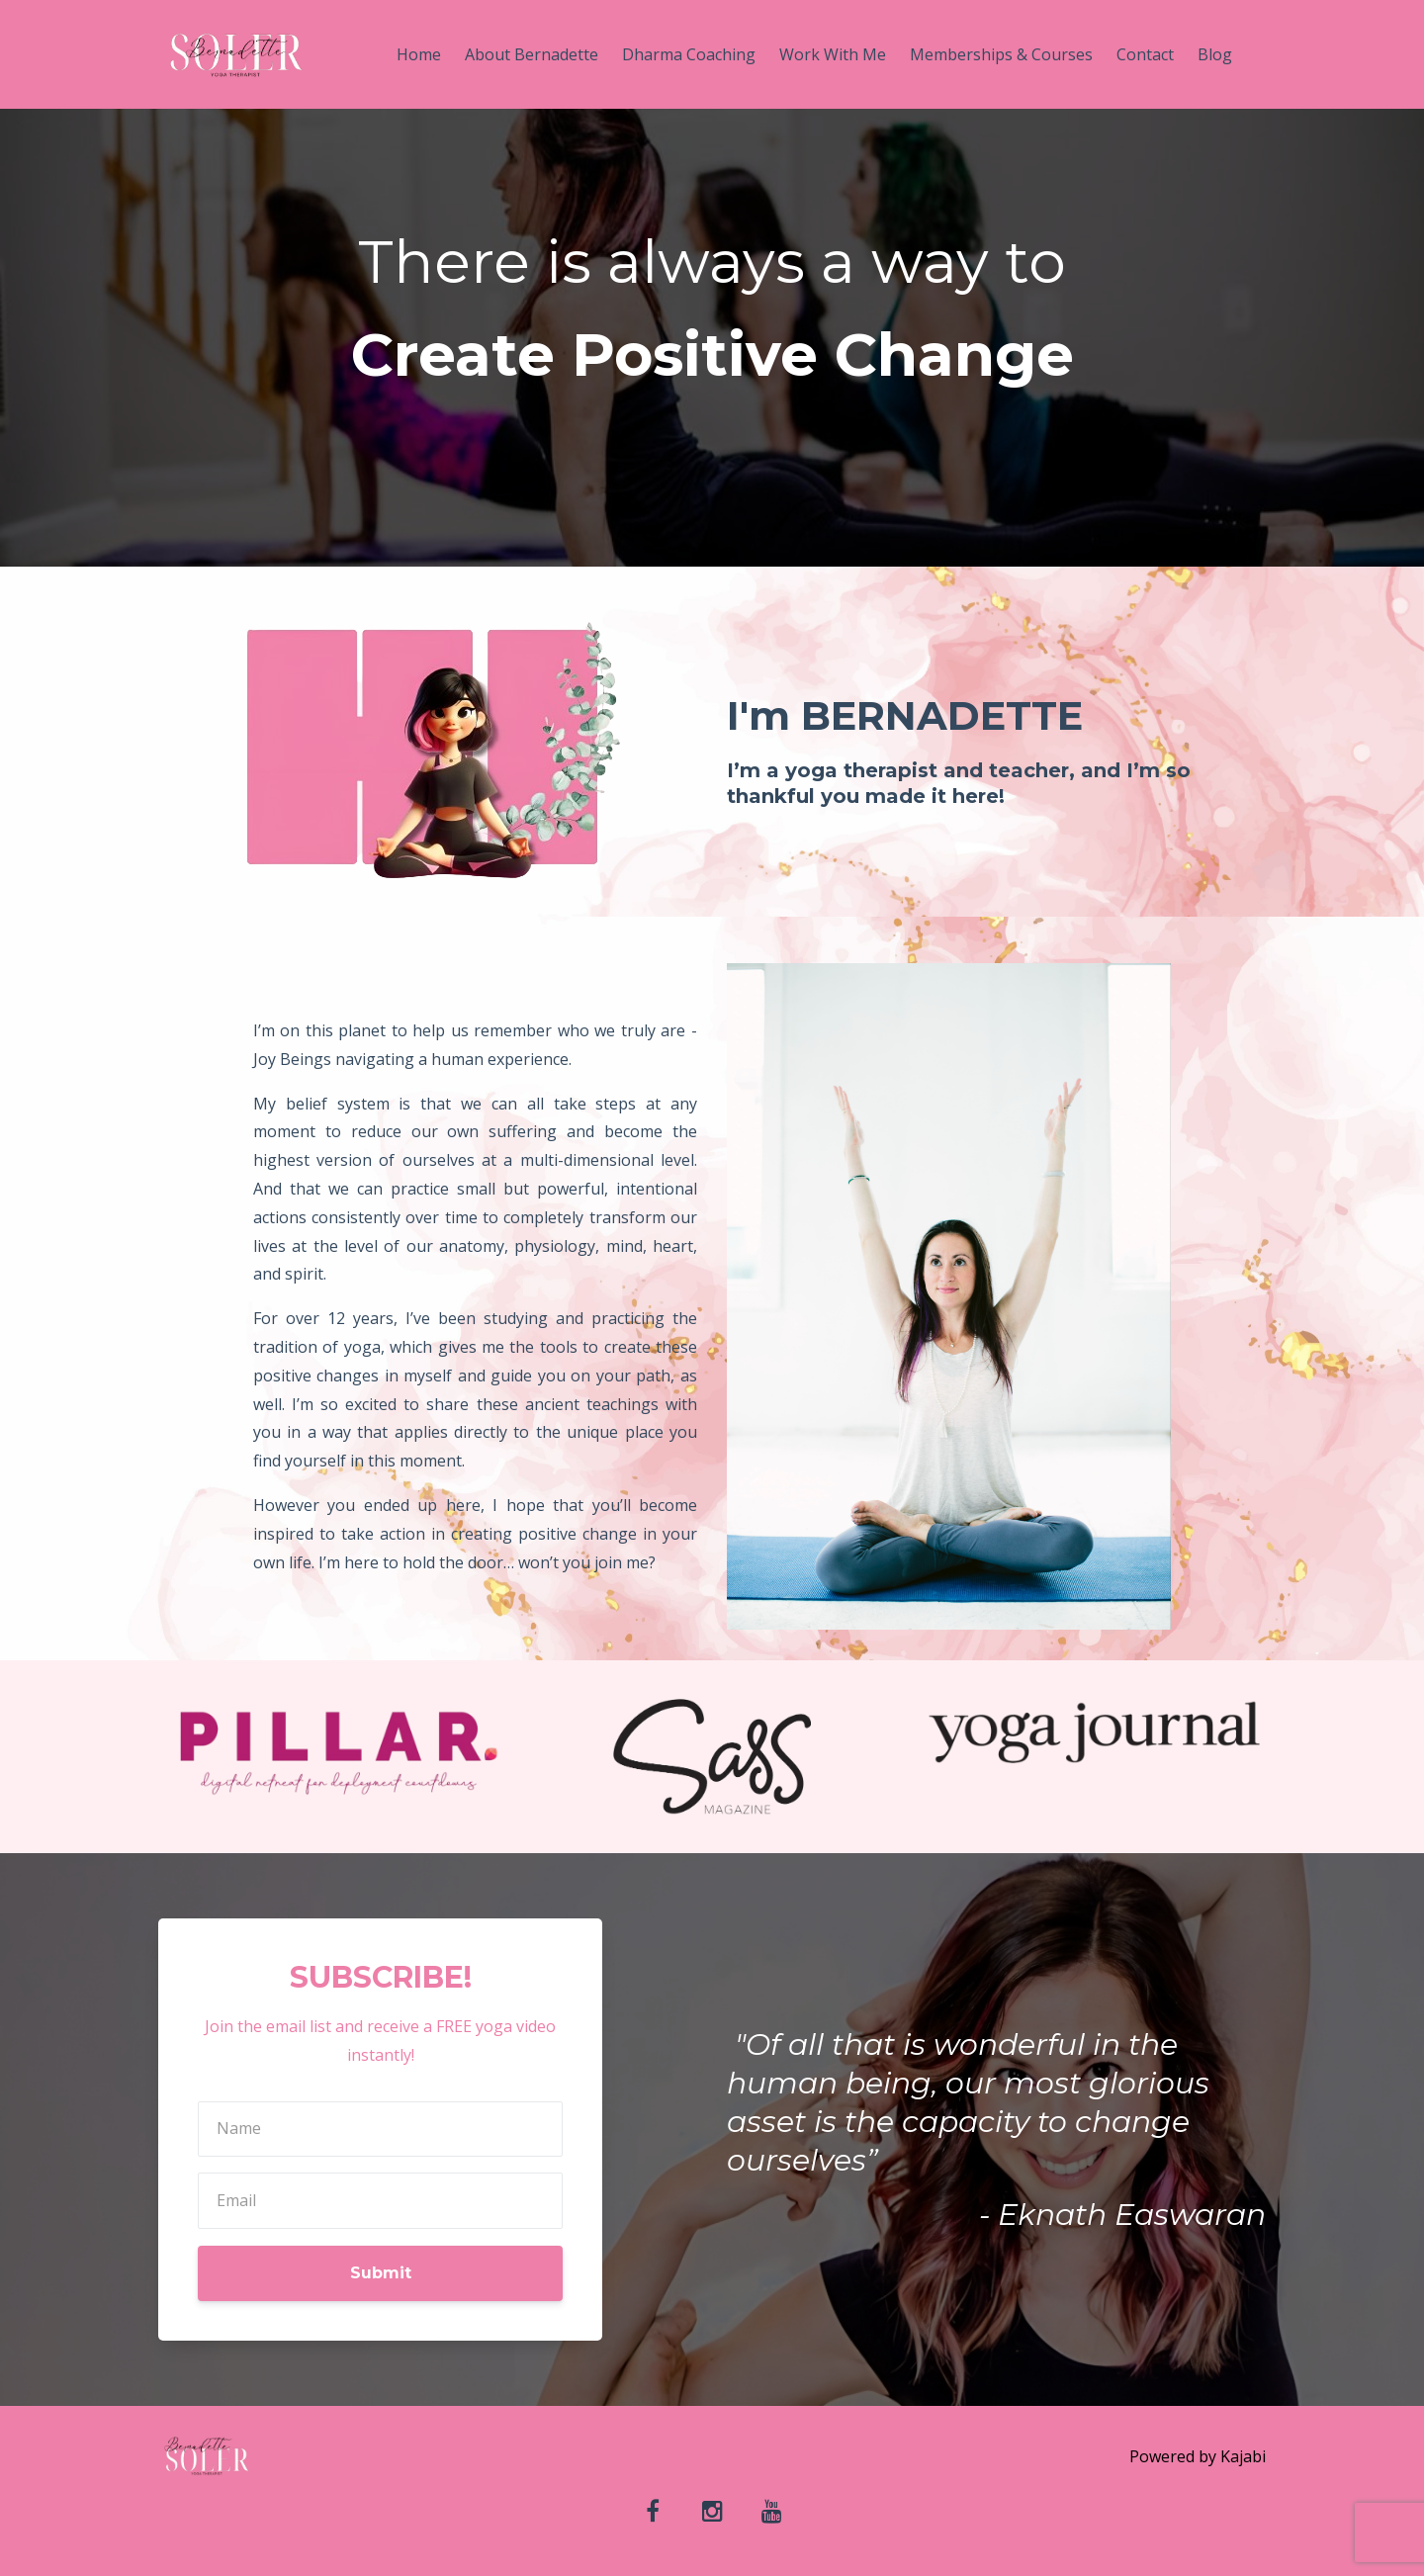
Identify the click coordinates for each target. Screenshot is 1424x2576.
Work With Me (832, 54)
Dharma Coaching (689, 54)
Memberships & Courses (1001, 54)
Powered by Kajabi (1197, 2456)
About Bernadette (531, 54)
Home (419, 54)
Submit (380, 2273)
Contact (1145, 54)
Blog (1215, 54)
